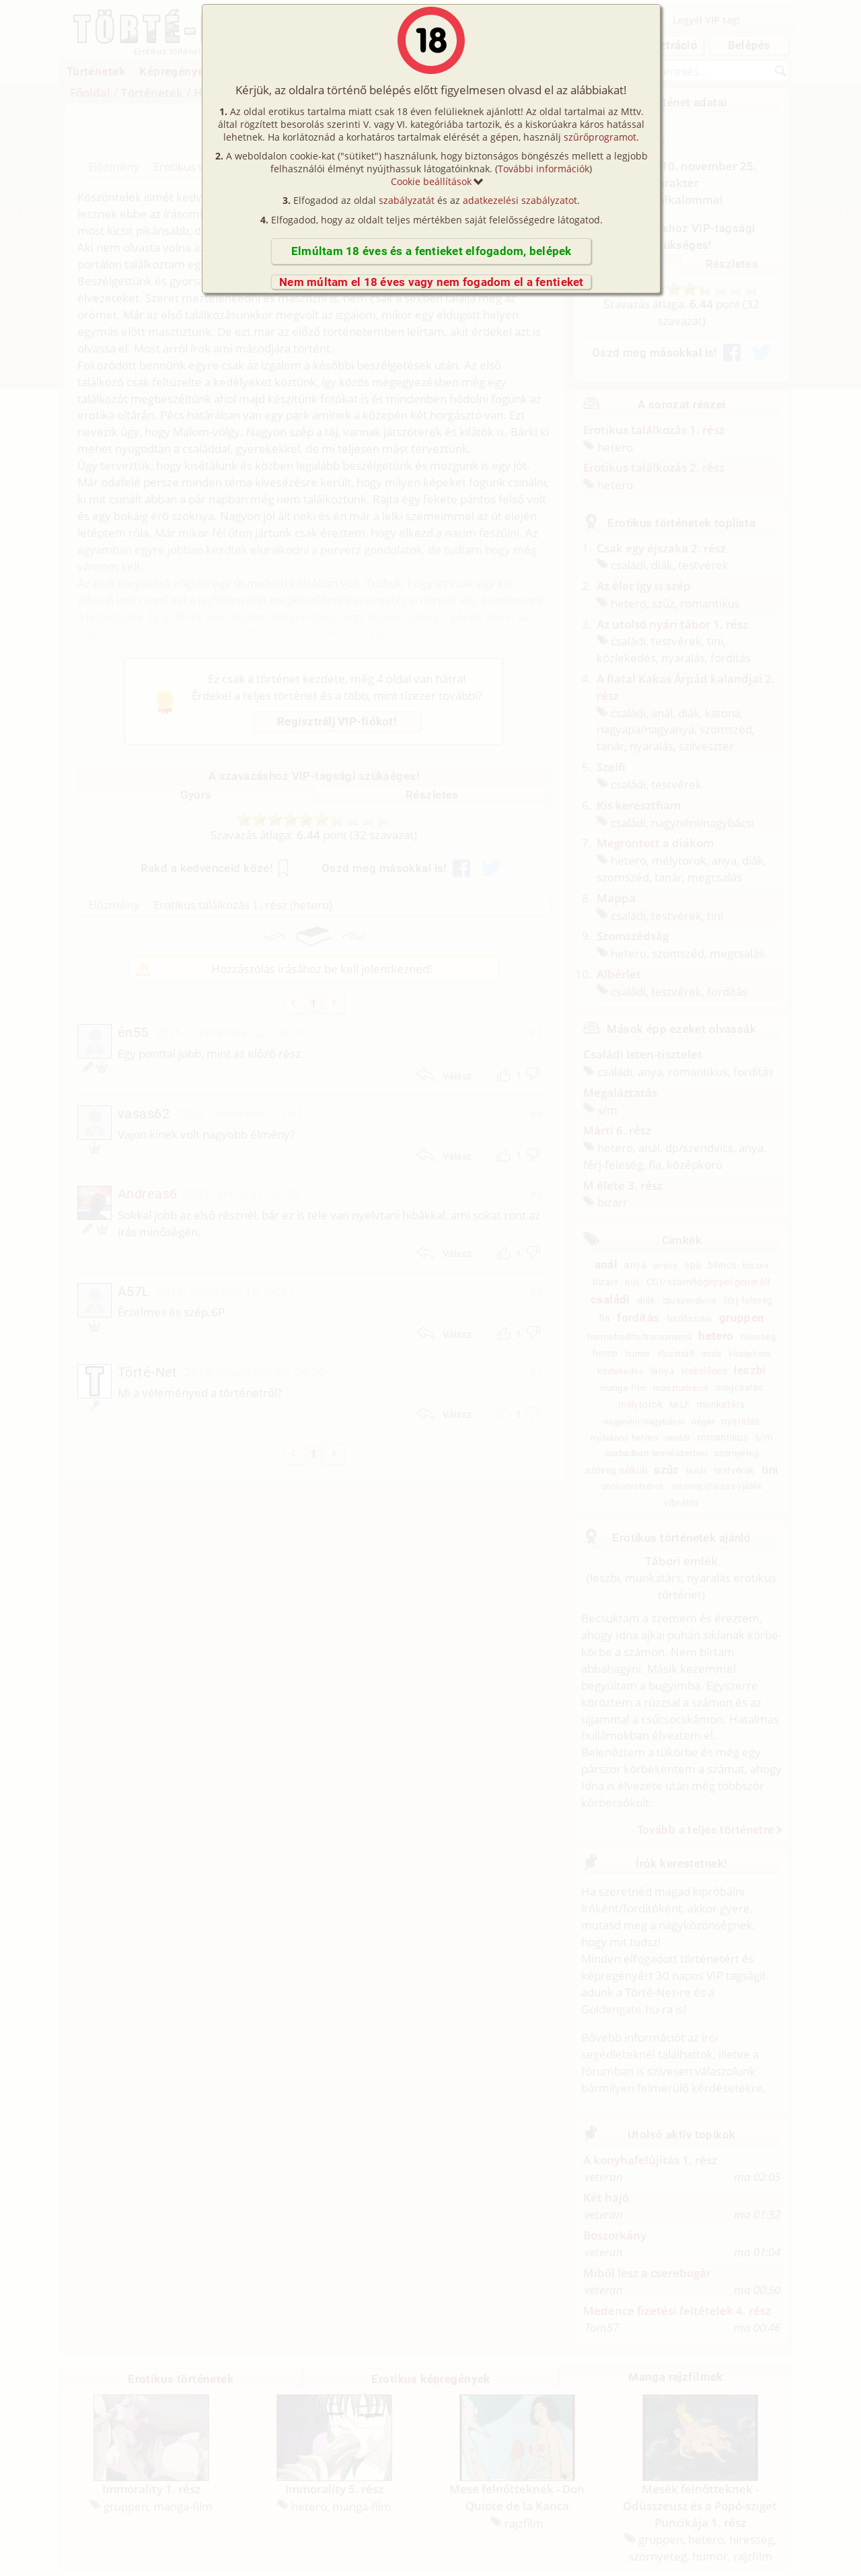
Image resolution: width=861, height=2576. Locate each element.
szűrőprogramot (600, 137)
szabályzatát (407, 200)
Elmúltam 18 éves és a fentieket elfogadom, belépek (431, 251)
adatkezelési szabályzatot (520, 200)
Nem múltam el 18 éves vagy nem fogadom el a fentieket (431, 282)
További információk (543, 168)
